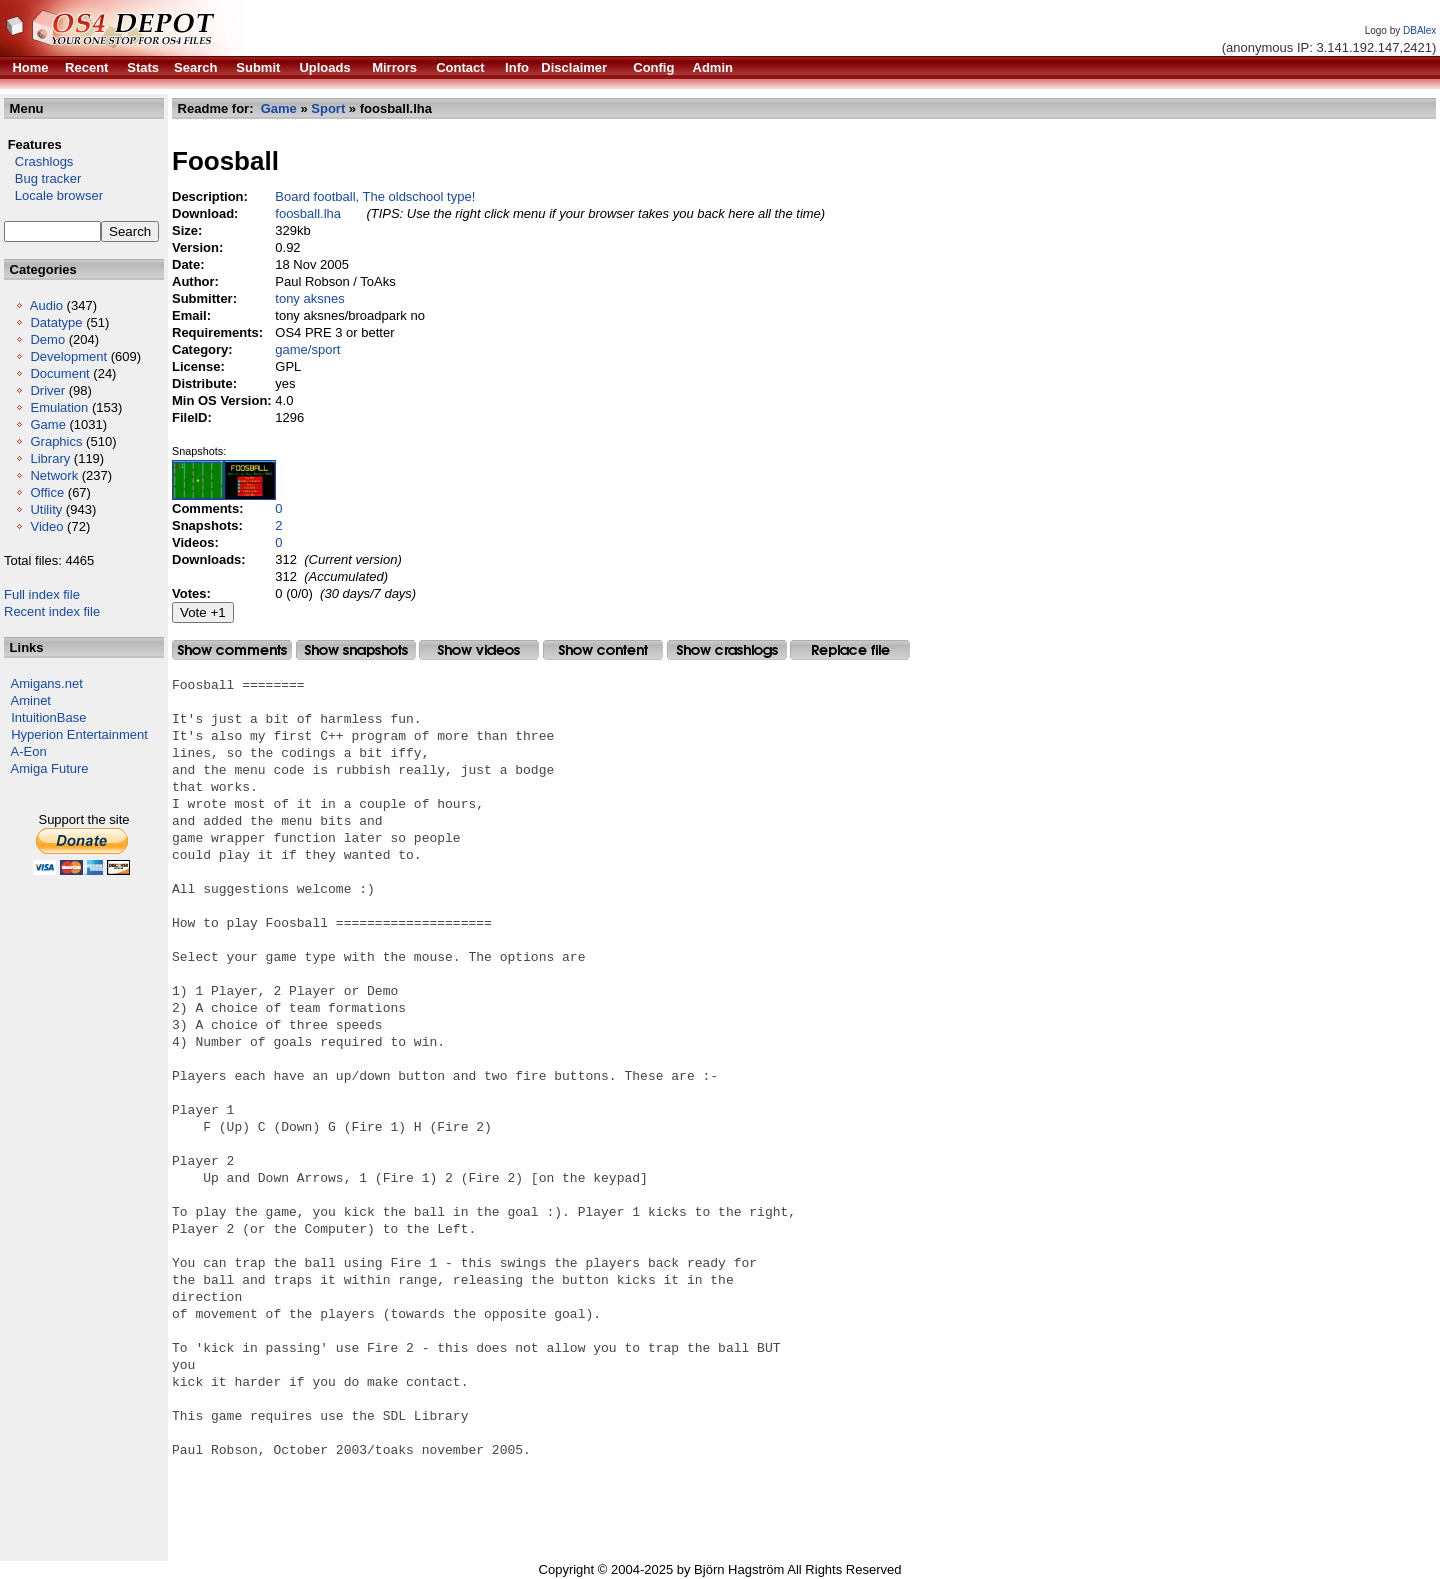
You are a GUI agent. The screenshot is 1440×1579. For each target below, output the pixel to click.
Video (46, 526)
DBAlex (1419, 30)
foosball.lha (308, 213)
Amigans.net (47, 683)
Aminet (31, 700)
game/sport (307, 349)
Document (59, 373)
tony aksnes (309, 298)
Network (54, 475)
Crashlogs (38, 161)
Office (47, 492)
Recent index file (52, 611)
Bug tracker (42, 178)
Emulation (59, 407)
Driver (47, 390)
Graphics (56, 441)
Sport (328, 108)
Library (50, 458)
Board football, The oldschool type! (375, 196)
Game (47, 424)
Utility (46, 509)
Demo (47, 339)
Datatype (56, 322)
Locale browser (53, 195)
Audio (46, 305)
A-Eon (29, 751)
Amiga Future (50, 768)
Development (68, 356)
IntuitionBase (48, 717)
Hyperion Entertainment (79, 734)
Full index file (42, 594)
